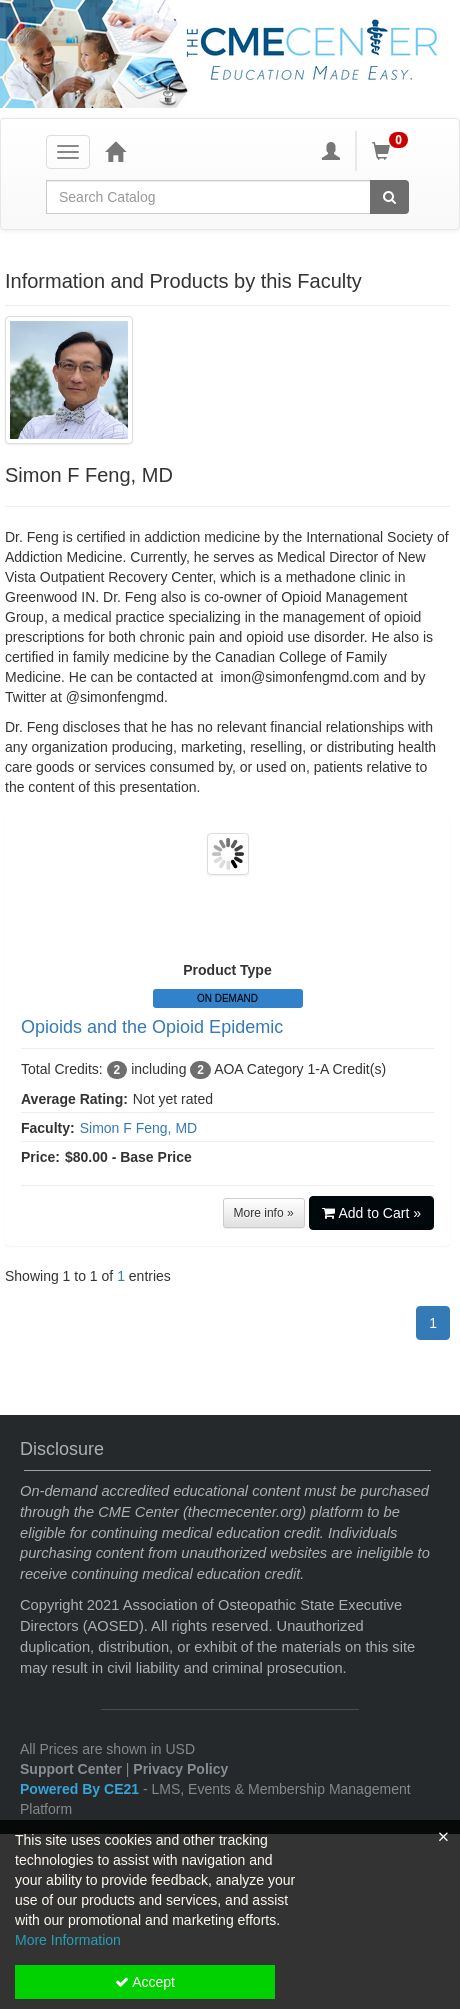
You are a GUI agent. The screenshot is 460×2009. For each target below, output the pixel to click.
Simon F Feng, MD (138, 1128)
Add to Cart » (372, 1213)
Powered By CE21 (81, 1789)
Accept (145, 1982)
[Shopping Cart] (393, 151)
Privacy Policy (180, 1769)
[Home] (115, 151)
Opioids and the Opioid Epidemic (152, 1027)
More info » (264, 1213)
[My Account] (331, 151)
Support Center (71, 1769)
